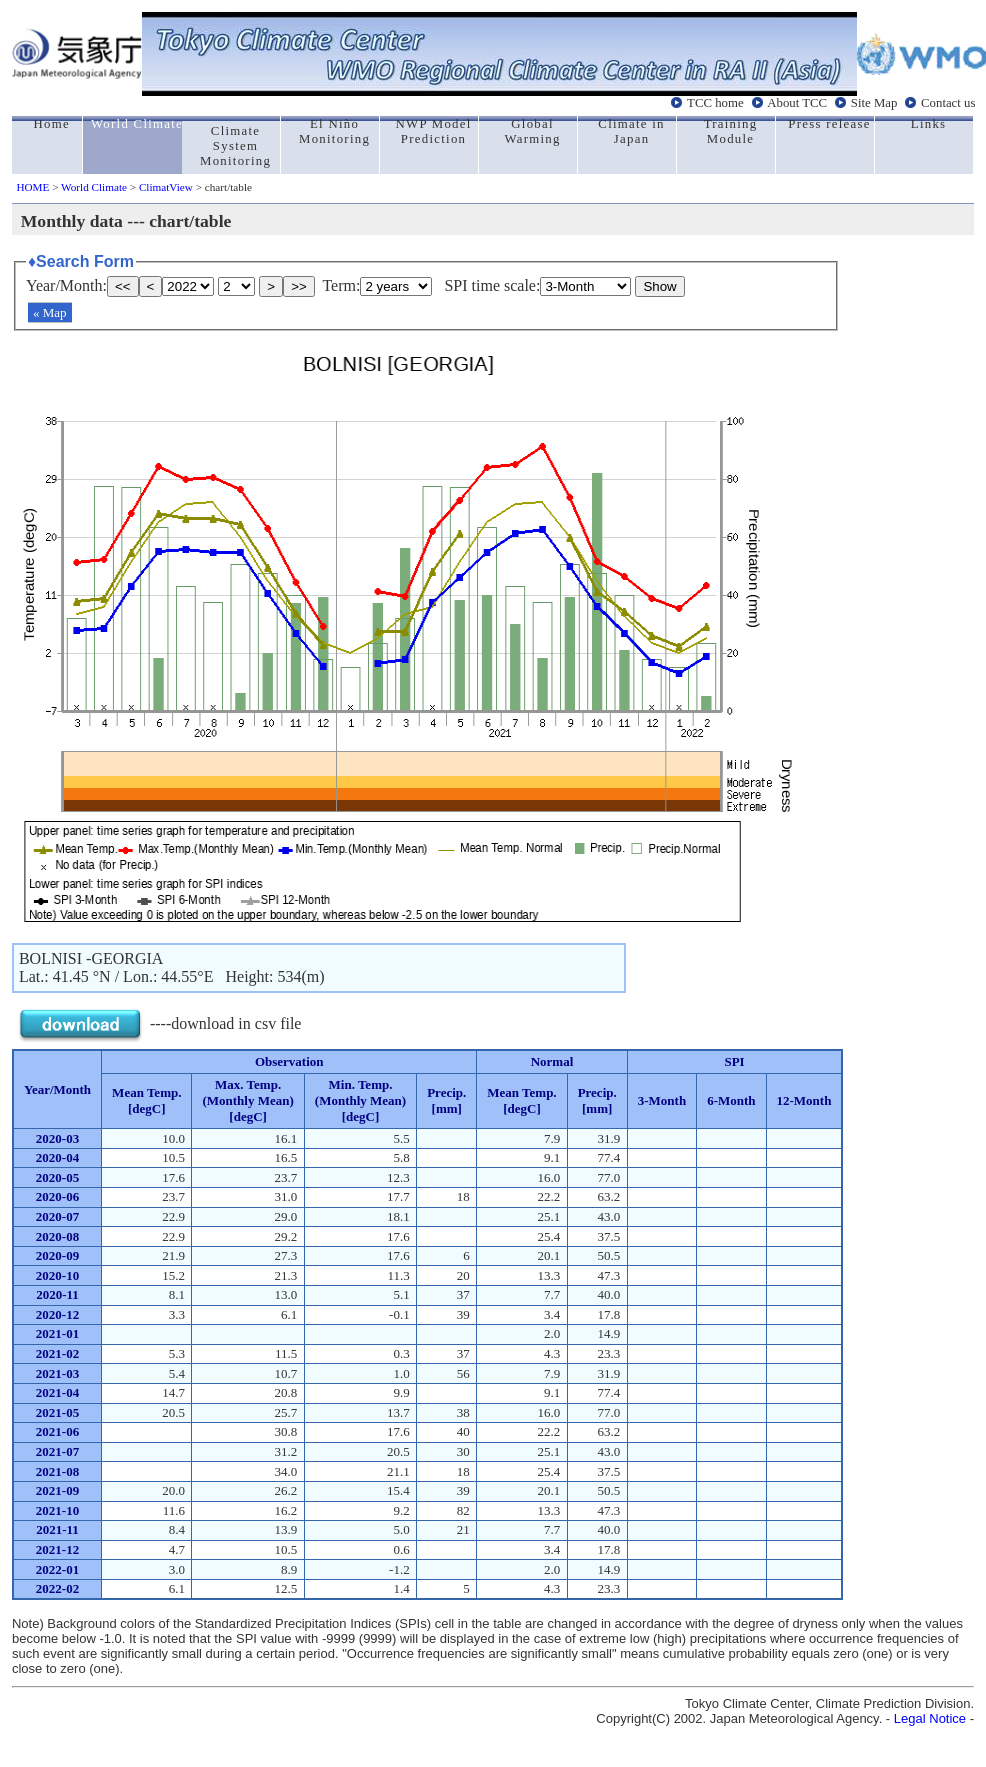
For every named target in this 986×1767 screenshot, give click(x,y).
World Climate (94, 187)
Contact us (948, 103)
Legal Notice (930, 1718)
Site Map (874, 103)
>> (299, 286)
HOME (32, 187)
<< (123, 286)
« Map (50, 312)
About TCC (797, 103)
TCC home (715, 103)
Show (659, 286)
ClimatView (166, 187)
